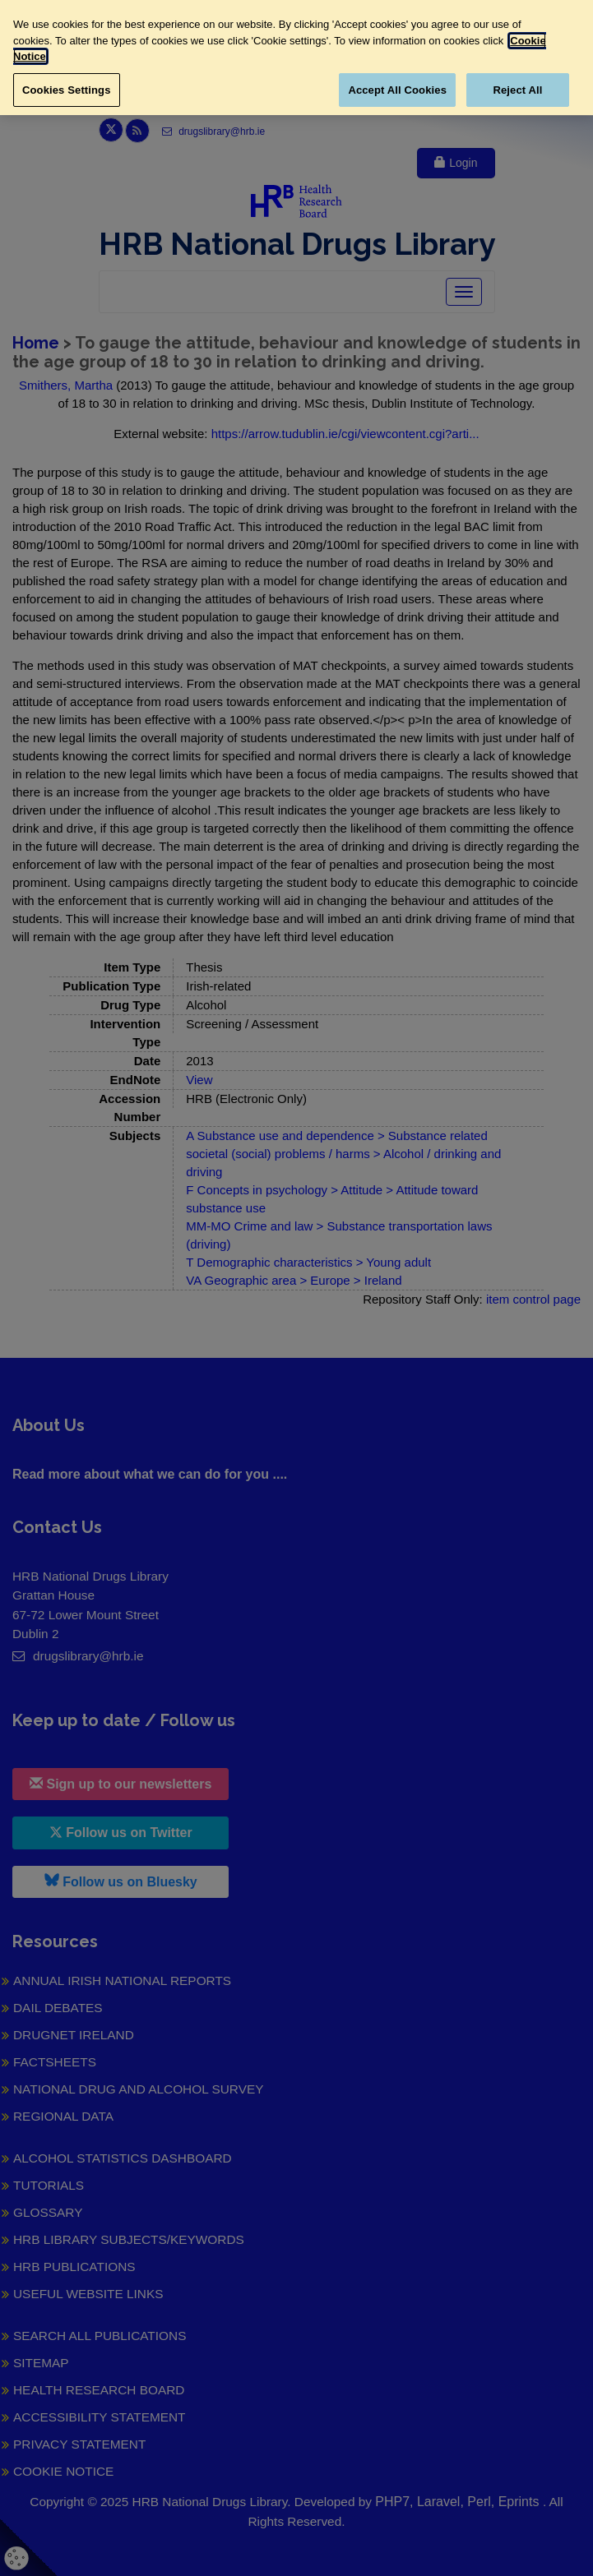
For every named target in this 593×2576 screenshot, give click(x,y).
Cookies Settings (66, 90)
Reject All (517, 90)
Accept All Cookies (397, 90)
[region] (296, 57)
